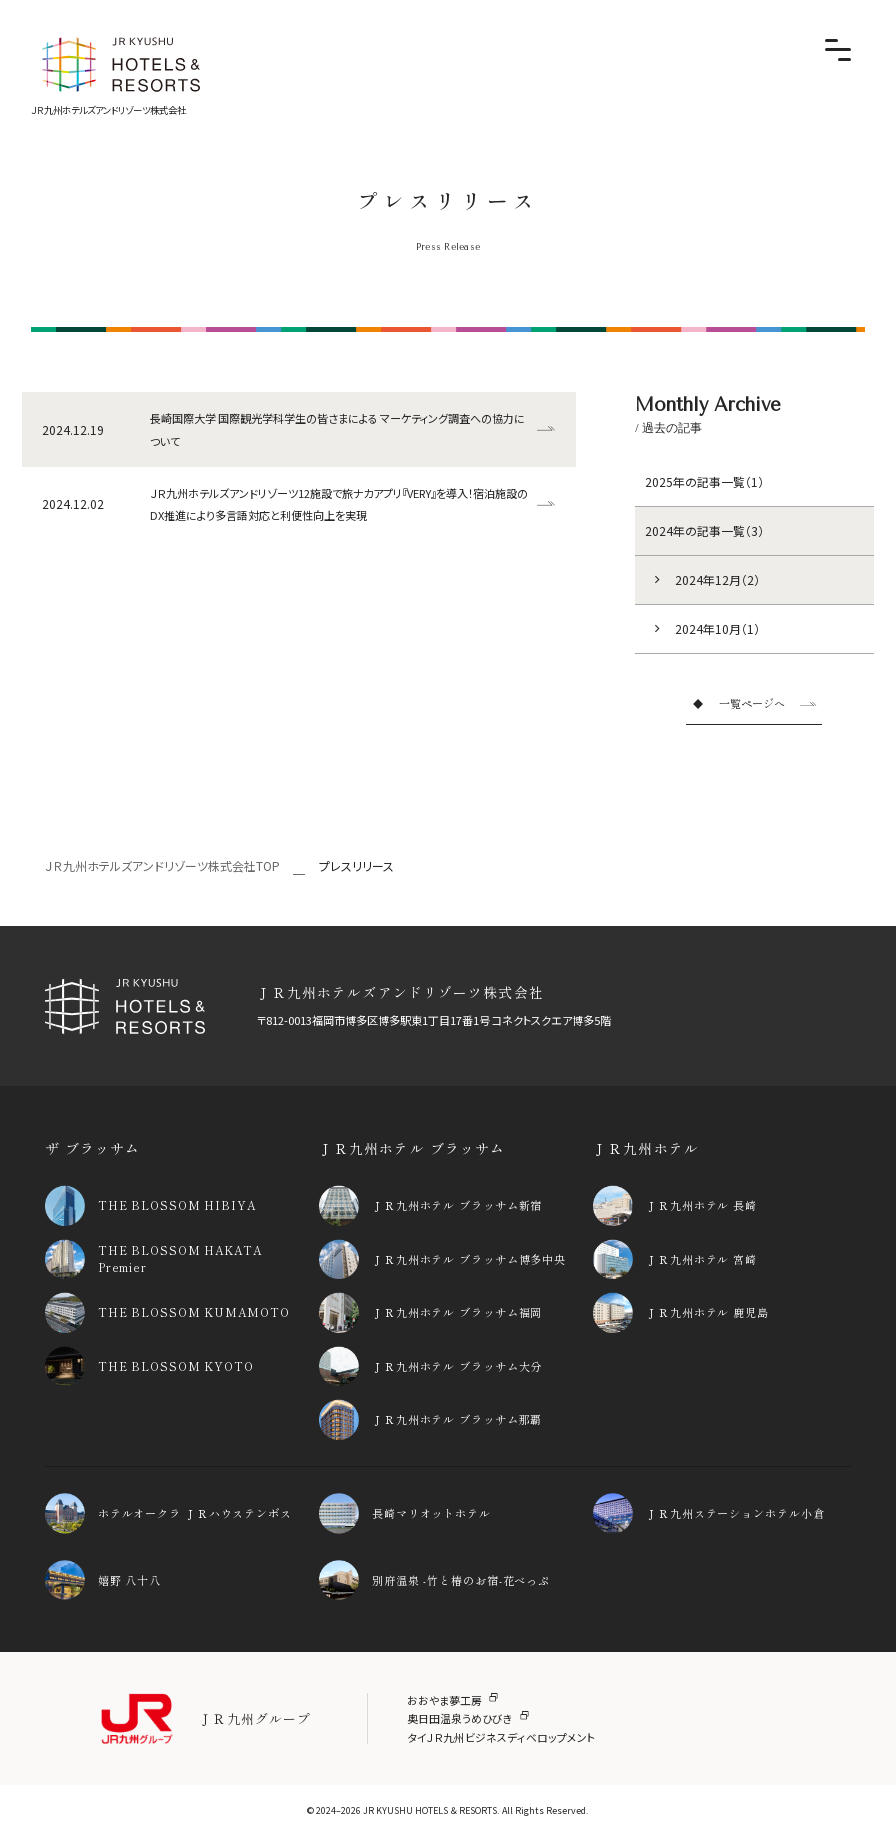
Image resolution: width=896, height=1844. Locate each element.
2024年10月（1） (717, 628)
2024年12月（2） (717, 579)
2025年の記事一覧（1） (704, 481)
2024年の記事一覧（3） (704, 530)
